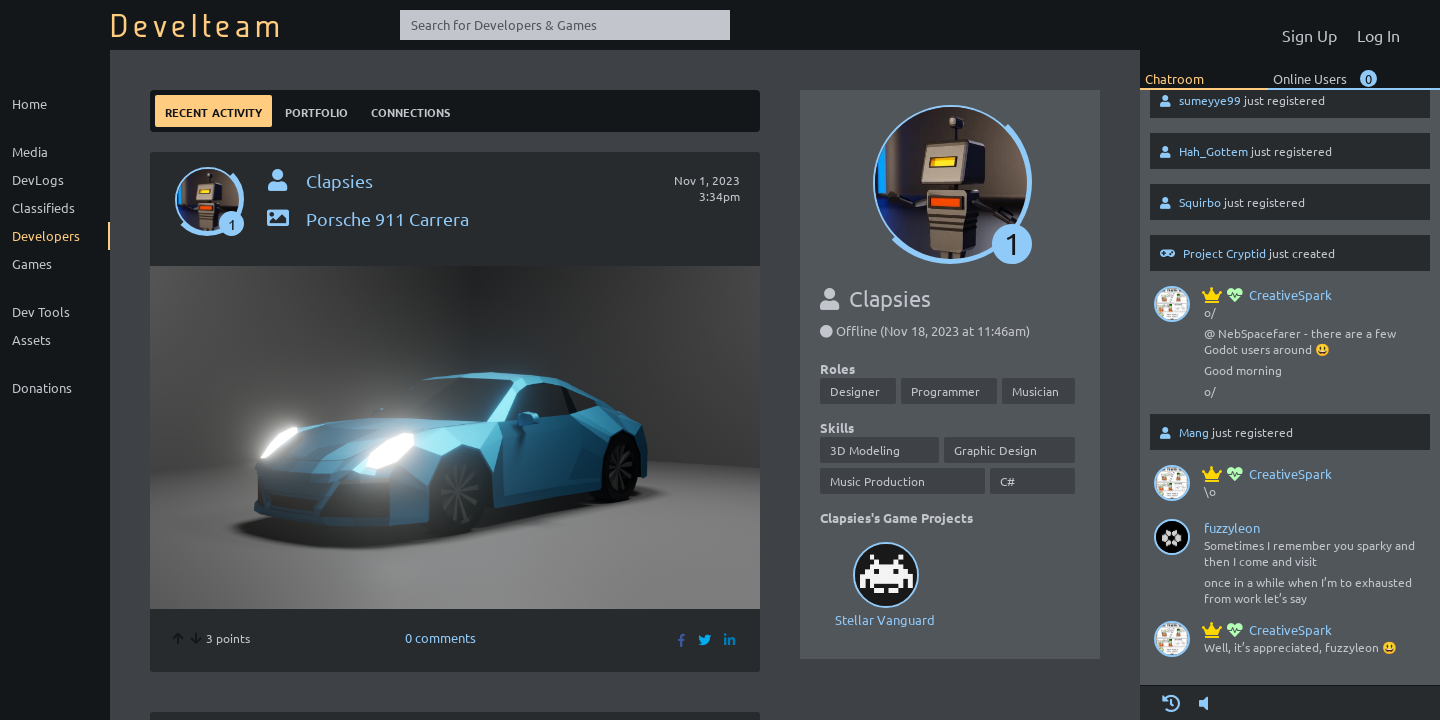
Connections (410, 110)
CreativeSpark (1268, 294)
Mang (1194, 432)
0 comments (440, 637)
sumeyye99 (1210, 100)
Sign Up (1309, 35)
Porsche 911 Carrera (366, 218)
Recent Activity (213, 110)
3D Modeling (865, 450)
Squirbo (1200, 202)
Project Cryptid (1224, 253)
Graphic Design (995, 450)
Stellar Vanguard (885, 582)
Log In (1378, 35)
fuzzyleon (1232, 527)
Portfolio (316, 110)
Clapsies (339, 180)
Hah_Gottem (1213, 151)
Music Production (877, 481)
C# (1007, 481)
